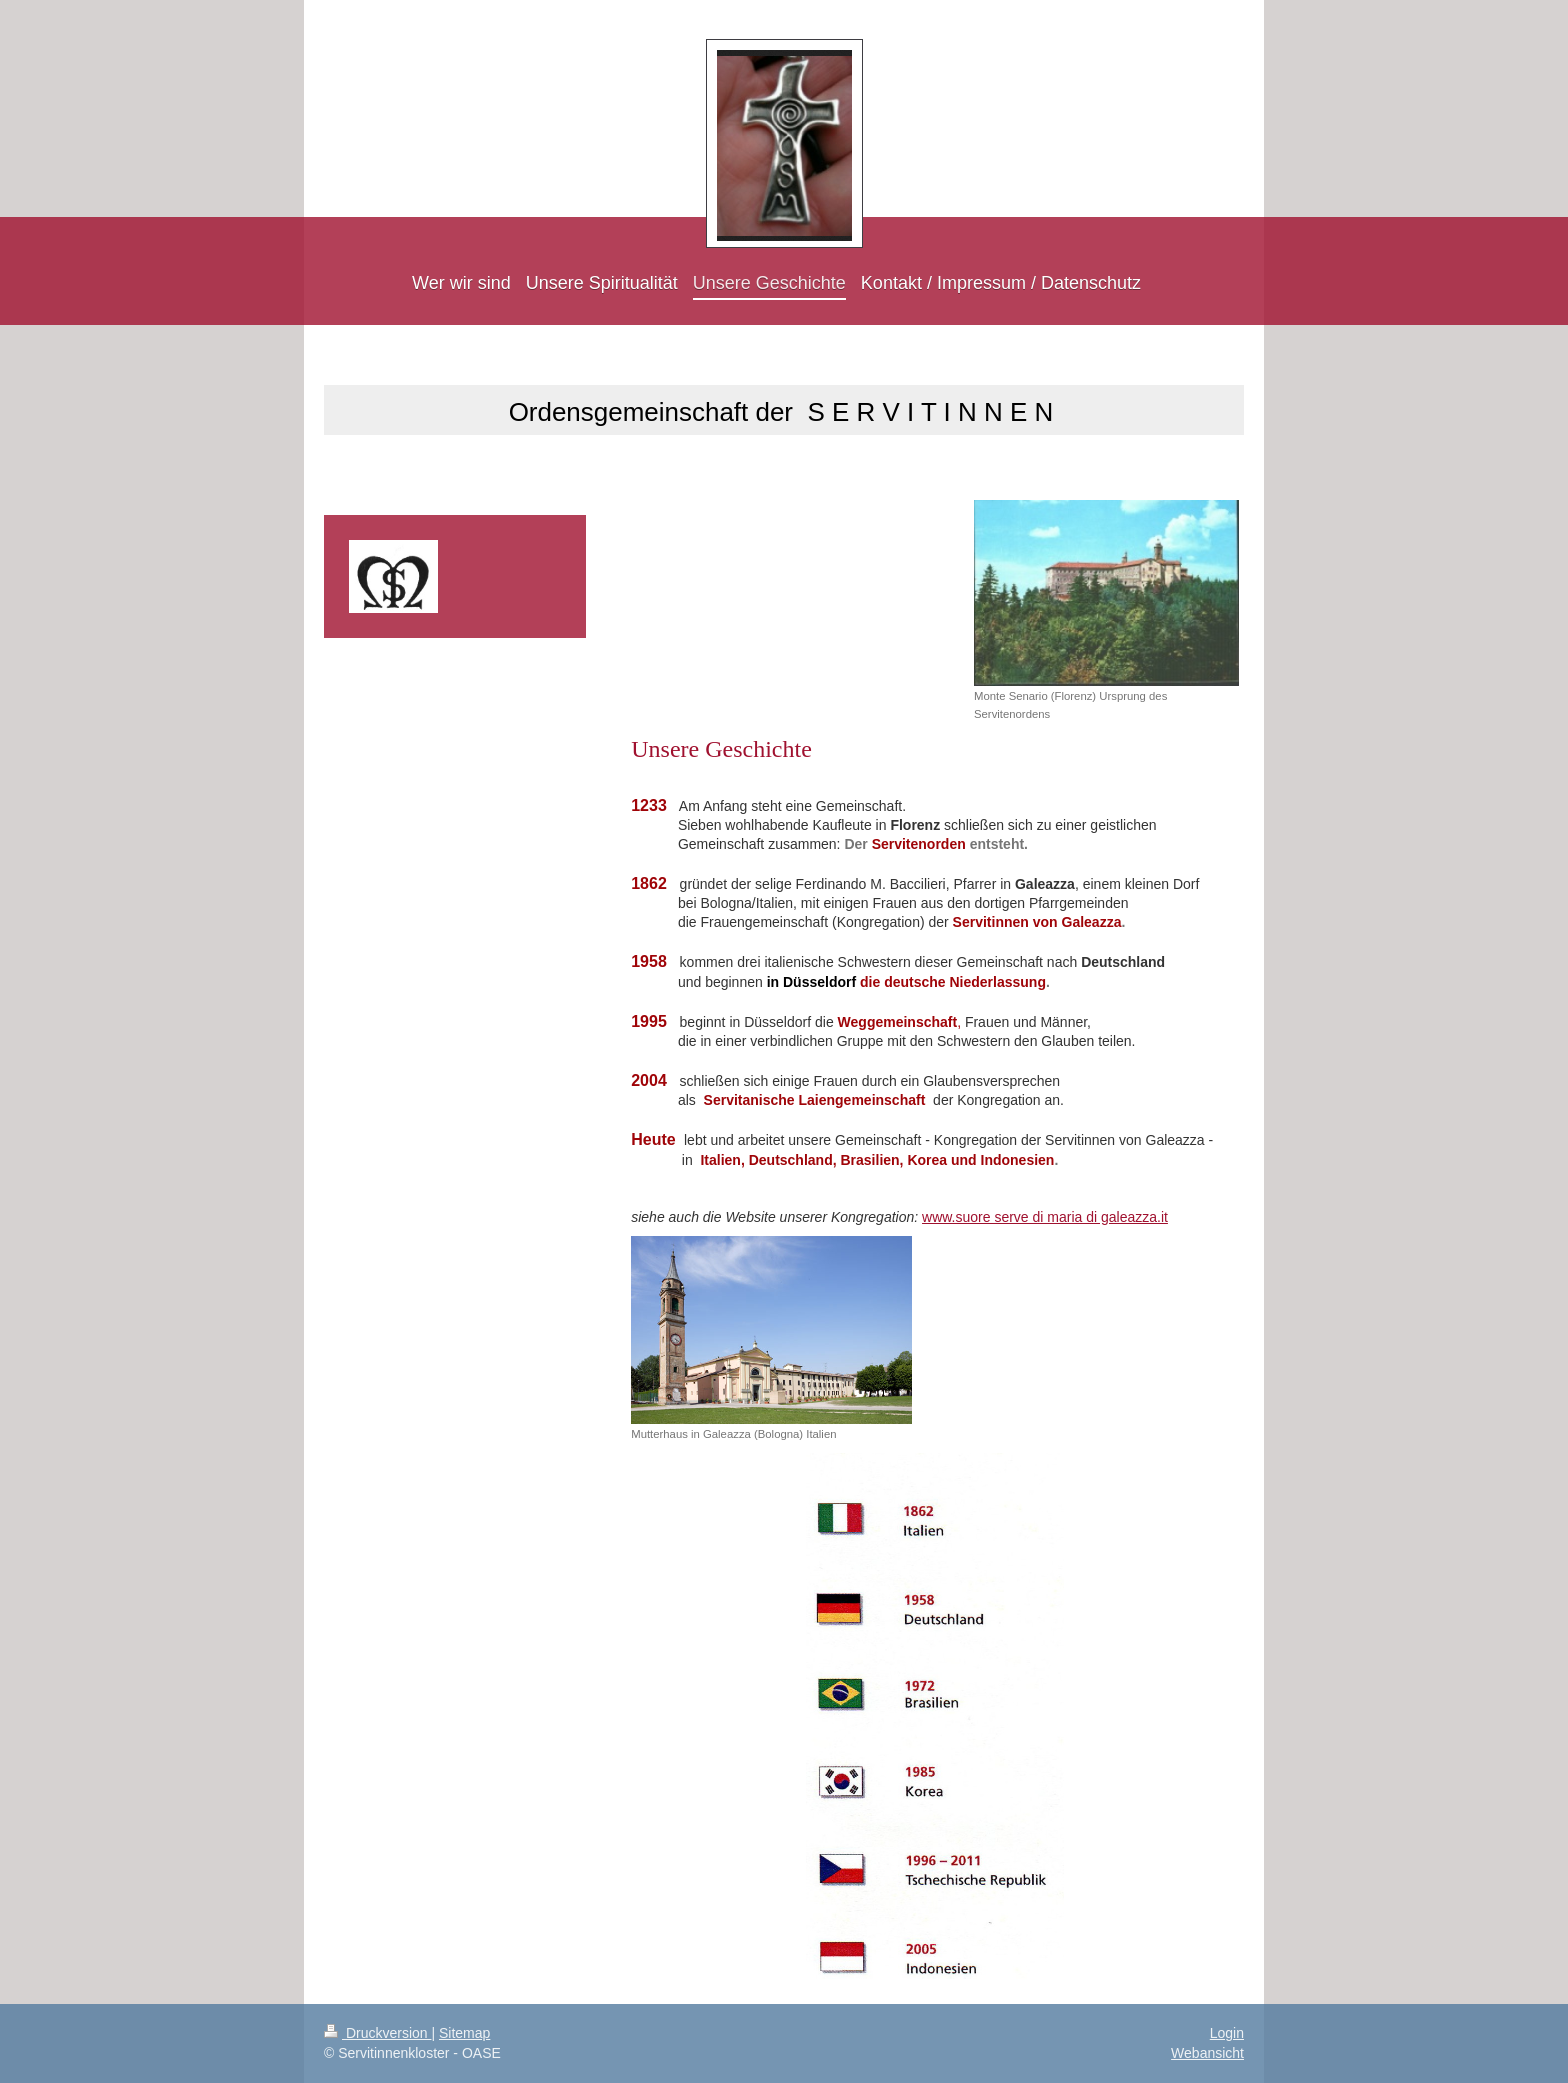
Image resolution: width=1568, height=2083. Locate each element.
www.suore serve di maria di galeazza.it (1045, 1217)
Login (1227, 2033)
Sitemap (464, 2033)
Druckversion (377, 2033)
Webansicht (1207, 2053)
